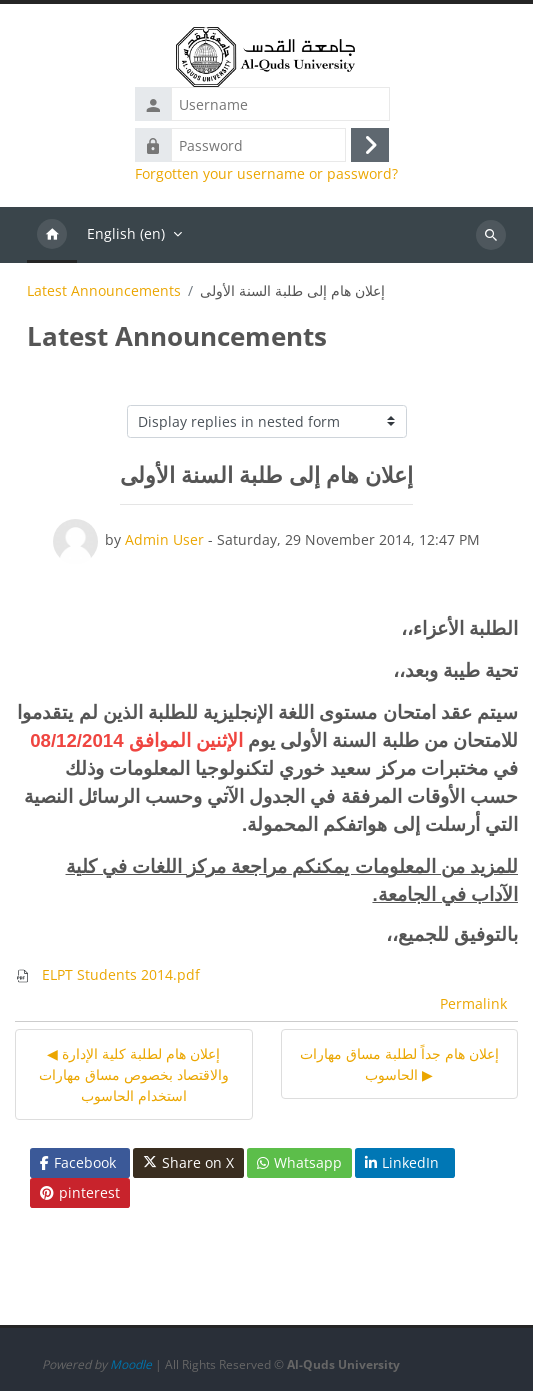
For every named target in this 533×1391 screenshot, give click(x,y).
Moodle (131, 1364)
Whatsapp (299, 1162)
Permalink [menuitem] (473, 1003)
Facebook (78, 1162)
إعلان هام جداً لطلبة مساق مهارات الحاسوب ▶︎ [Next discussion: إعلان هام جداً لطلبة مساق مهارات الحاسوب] (399, 1064)
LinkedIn (402, 1162)
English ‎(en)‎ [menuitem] (126, 233)
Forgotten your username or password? (266, 174)
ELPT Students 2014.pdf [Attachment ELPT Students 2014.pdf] (107, 974)
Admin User (164, 539)
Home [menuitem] (52, 235)
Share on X (188, 1163)
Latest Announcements (104, 291)
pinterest (80, 1192)
